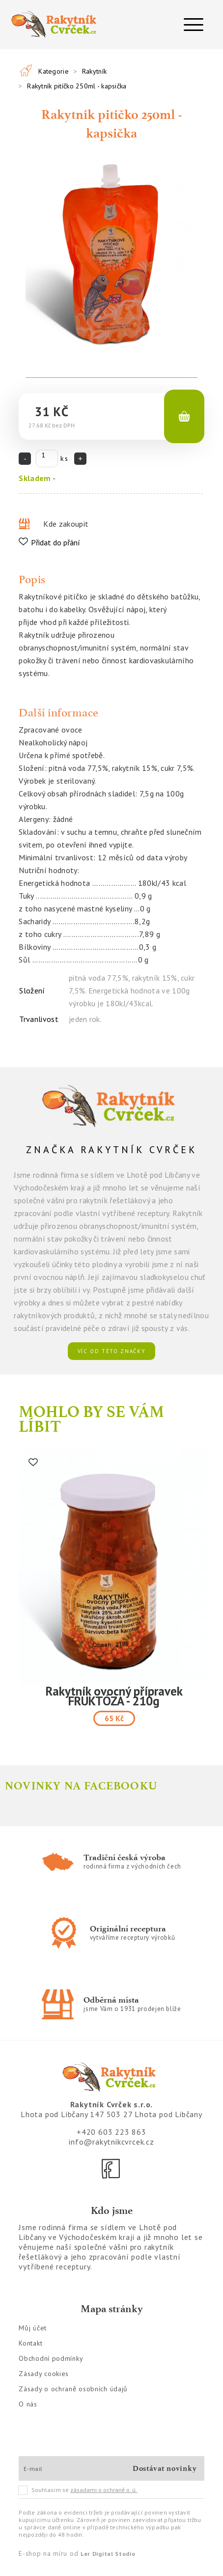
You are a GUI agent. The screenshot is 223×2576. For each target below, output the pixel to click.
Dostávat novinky (165, 2468)
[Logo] (56, 24)
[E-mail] (72, 2468)
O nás (28, 2404)
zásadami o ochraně (103, 2489)
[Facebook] (111, 2168)
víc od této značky (112, 1351)
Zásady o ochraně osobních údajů (73, 2388)
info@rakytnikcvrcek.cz (111, 2142)
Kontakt (30, 2343)
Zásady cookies (44, 2373)
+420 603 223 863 (111, 2132)
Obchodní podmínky (51, 2358)
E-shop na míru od (77, 2553)
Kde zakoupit (65, 524)
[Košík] (184, 417)
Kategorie (53, 71)
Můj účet (33, 2327)
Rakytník (94, 71)
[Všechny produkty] (26, 70)
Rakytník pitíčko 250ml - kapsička (76, 86)
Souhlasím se (78, 2490)
